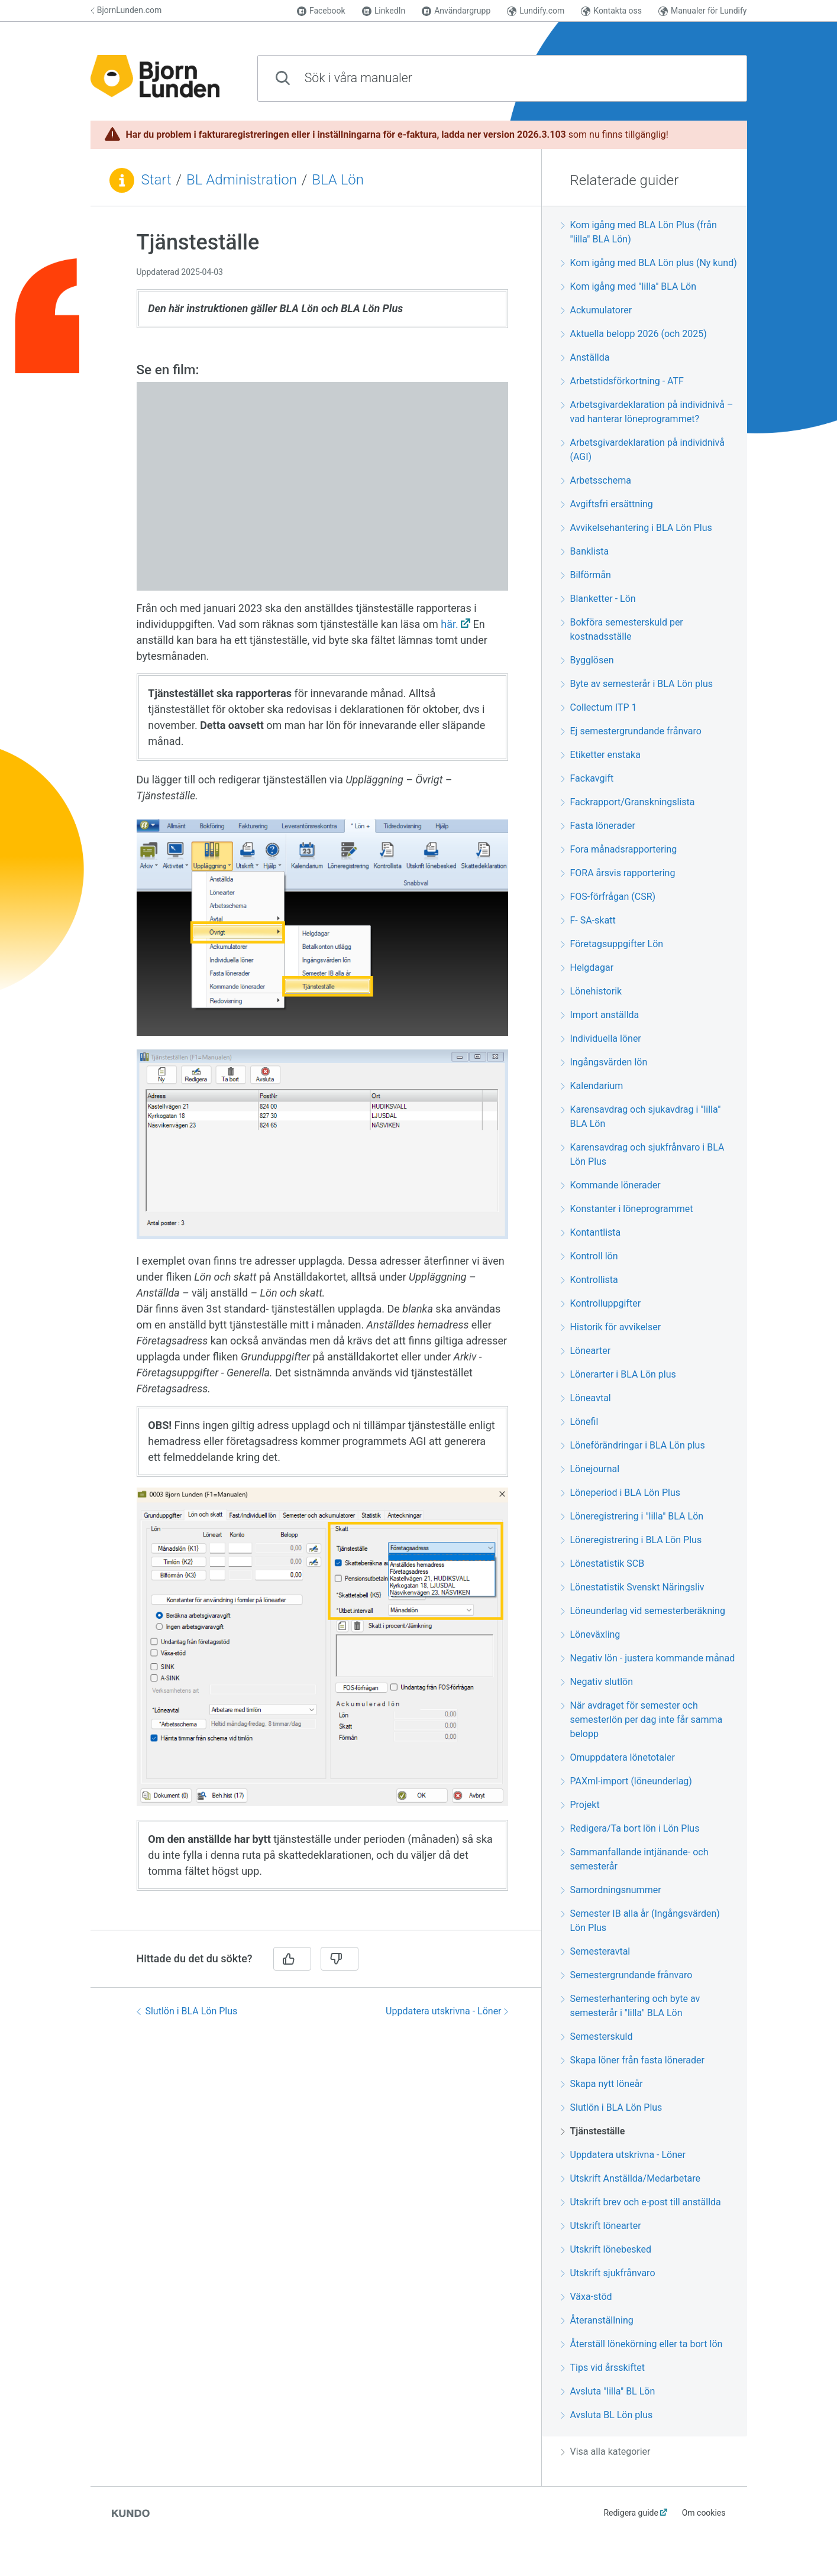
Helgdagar (587, 967)
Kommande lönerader (611, 1185)
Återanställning (597, 2320)
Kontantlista (591, 1232)
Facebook (321, 11)
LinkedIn (384, 11)
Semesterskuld (597, 2036)
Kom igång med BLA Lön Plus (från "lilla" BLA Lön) (639, 232)
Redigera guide (630, 2512)
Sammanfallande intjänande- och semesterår (635, 1859)
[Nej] (339, 1959)
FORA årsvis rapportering (618, 873)
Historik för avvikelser (611, 1327)
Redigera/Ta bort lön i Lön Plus (630, 1828)
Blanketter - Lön (598, 598)
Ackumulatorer (596, 310)
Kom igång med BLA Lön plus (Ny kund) (649, 262)
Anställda (585, 357)
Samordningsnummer (611, 1889)
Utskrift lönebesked (606, 2249)
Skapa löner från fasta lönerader (632, 2060)
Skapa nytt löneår (602, 2083)
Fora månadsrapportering (619, 849)
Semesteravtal (596, 1951)
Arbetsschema (596, 480)
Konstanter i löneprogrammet (627, 1208)
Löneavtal (586, 1398)
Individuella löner (601, 1038)
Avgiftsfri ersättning (607, 504)
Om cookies (704, 2512)
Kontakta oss (611, 11)
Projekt (580, 1804)
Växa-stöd (586, 2296)
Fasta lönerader (598, 825)
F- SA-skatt (588, 920)
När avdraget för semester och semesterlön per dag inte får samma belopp (642, 1719)
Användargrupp (456, 11)
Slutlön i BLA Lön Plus (187, 2011)
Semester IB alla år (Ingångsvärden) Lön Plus (640, 1920)
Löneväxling (591, 1634)
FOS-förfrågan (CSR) (608, 896)
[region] (316, 1075)
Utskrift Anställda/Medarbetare (630, 2178)
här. (449, 624)
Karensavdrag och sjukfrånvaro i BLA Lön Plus (643, 1154)
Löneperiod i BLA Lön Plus (621, 1492)
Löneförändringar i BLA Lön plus (633, 1445)
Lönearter (586, 1350)
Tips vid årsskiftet (603, 2367)
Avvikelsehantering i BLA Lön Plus (636, 527)
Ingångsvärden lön (604, 1062)
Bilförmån (586, 575)
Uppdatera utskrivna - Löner (447, 2011)
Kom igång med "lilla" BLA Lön (629, 286)
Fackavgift (587, 778)
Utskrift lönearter (601, 2225)
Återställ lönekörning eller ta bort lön (642, 2344)
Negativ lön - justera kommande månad (648, 1658)
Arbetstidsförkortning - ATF (622, 381)
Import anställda (600, 1014)
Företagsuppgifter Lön (612, 944)
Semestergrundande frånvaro (627, 1975)
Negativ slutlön (597, 1681)
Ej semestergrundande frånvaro (631, 731)
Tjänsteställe (593, 2131)
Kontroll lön (589, 1256)
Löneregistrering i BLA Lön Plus (631, 1539)
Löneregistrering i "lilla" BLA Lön (632, 1516)
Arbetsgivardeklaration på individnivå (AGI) (643, 449)
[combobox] (502, 78)
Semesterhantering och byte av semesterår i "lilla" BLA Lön (630, 2005)
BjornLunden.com (126, 10)
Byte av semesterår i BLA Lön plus (637, 683)
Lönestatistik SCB (603, 1563)
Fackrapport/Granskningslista (628, 802)
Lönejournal (590, 1469)
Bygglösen (587, 660)
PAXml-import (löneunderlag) (626, 1781)
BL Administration (241, 179)
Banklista (585, 551)
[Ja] (292, 1959)
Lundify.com (535, 11)
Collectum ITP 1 (599, 707)
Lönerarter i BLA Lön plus (618, 1374)
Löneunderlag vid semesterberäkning (643, 1610)
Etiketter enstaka (601, 754)
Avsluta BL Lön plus (607, 2415)
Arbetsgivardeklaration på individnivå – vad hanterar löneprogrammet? (647, 412)
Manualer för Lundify (702, 11)
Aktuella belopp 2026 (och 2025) (634, 333)
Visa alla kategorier (606, 2451)
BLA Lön (338, 179)
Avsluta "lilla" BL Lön (608, 2391)
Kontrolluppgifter (601, 1303)
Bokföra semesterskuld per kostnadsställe (622, 629)
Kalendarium (592, 1085)
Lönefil (580, 1421)
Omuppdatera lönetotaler (618, 1757)
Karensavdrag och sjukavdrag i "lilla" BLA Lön (641, 1116)
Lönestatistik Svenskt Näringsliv (632, 1587)
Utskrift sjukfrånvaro (608, 2273)
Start (156, 179)
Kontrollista (589, 1279)
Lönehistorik (591, 991)
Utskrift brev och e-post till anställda (641, 2202)
